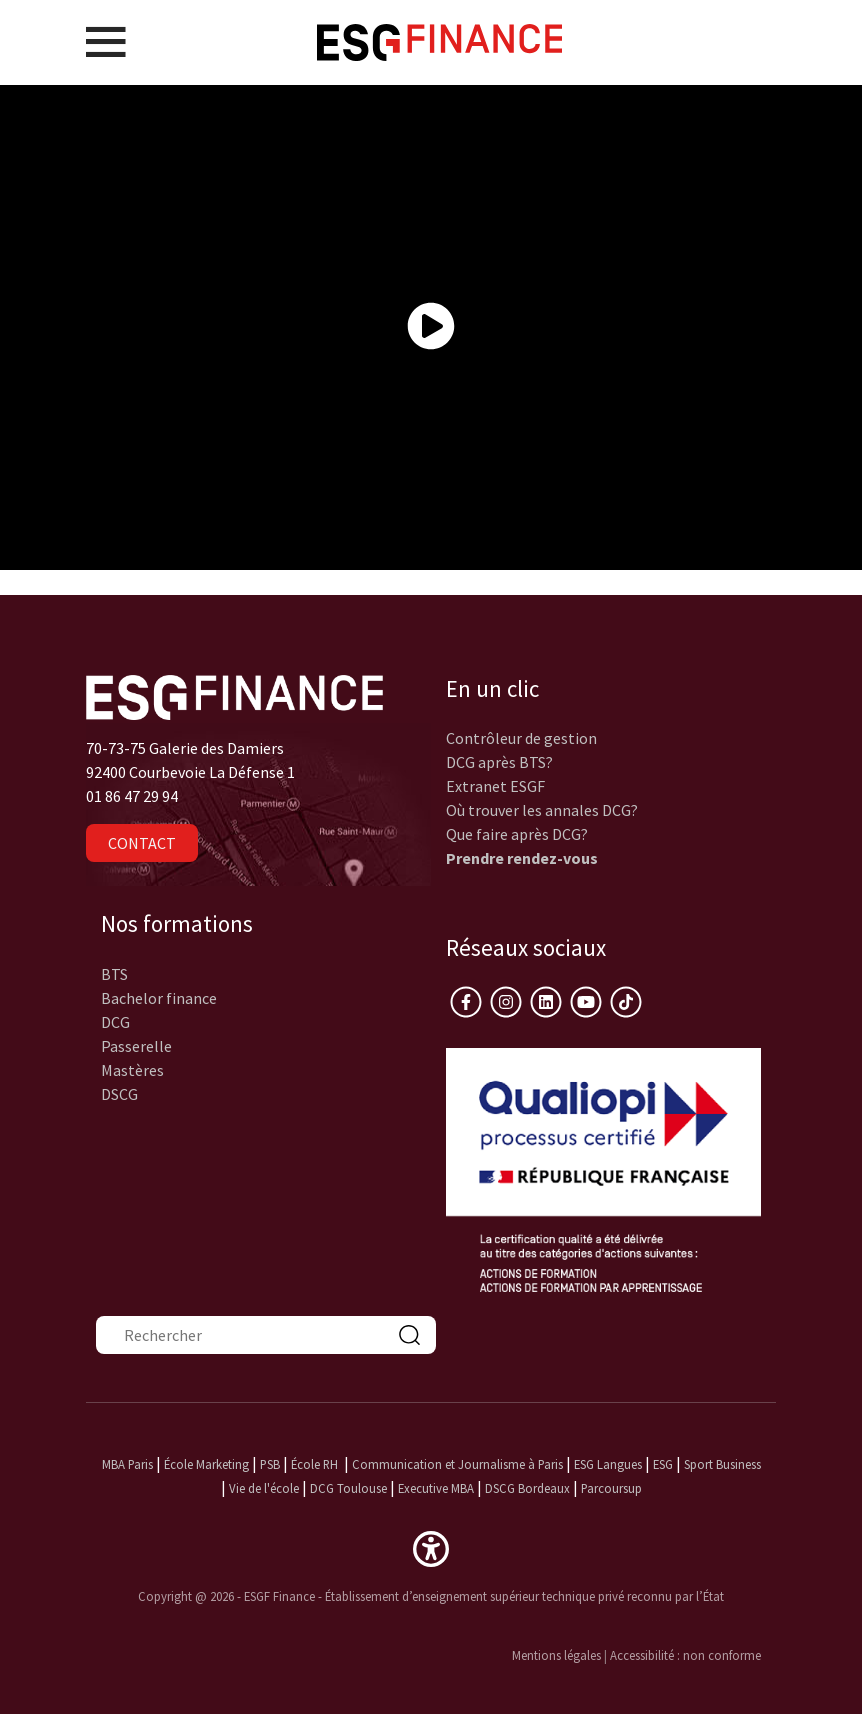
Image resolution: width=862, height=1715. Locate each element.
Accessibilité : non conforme (685, 1655)
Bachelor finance (159, 998)
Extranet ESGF (495, 786)
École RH (314, 1464)
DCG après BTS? (499, 762)
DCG (115, 1022)
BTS (114, 974)
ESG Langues (608, 1464)
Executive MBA (436, 1488)
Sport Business (722, 1464)
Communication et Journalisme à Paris (457, 1464)
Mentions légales (556, 1655)
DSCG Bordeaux (527, 1488)
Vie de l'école (264, 1488)
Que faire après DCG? (517, 834)
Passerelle (136, 1046)
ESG (663, 1464)
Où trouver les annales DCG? (542, 810)
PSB (270, 1464)
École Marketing (206, 1464)
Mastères (132, 1070)
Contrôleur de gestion (521, 738)
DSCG (119, 1094)
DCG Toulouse (348, 1488)
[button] (431, 1547)
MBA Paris (127, 1464)
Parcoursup (611, 1488)
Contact (142, 843)
